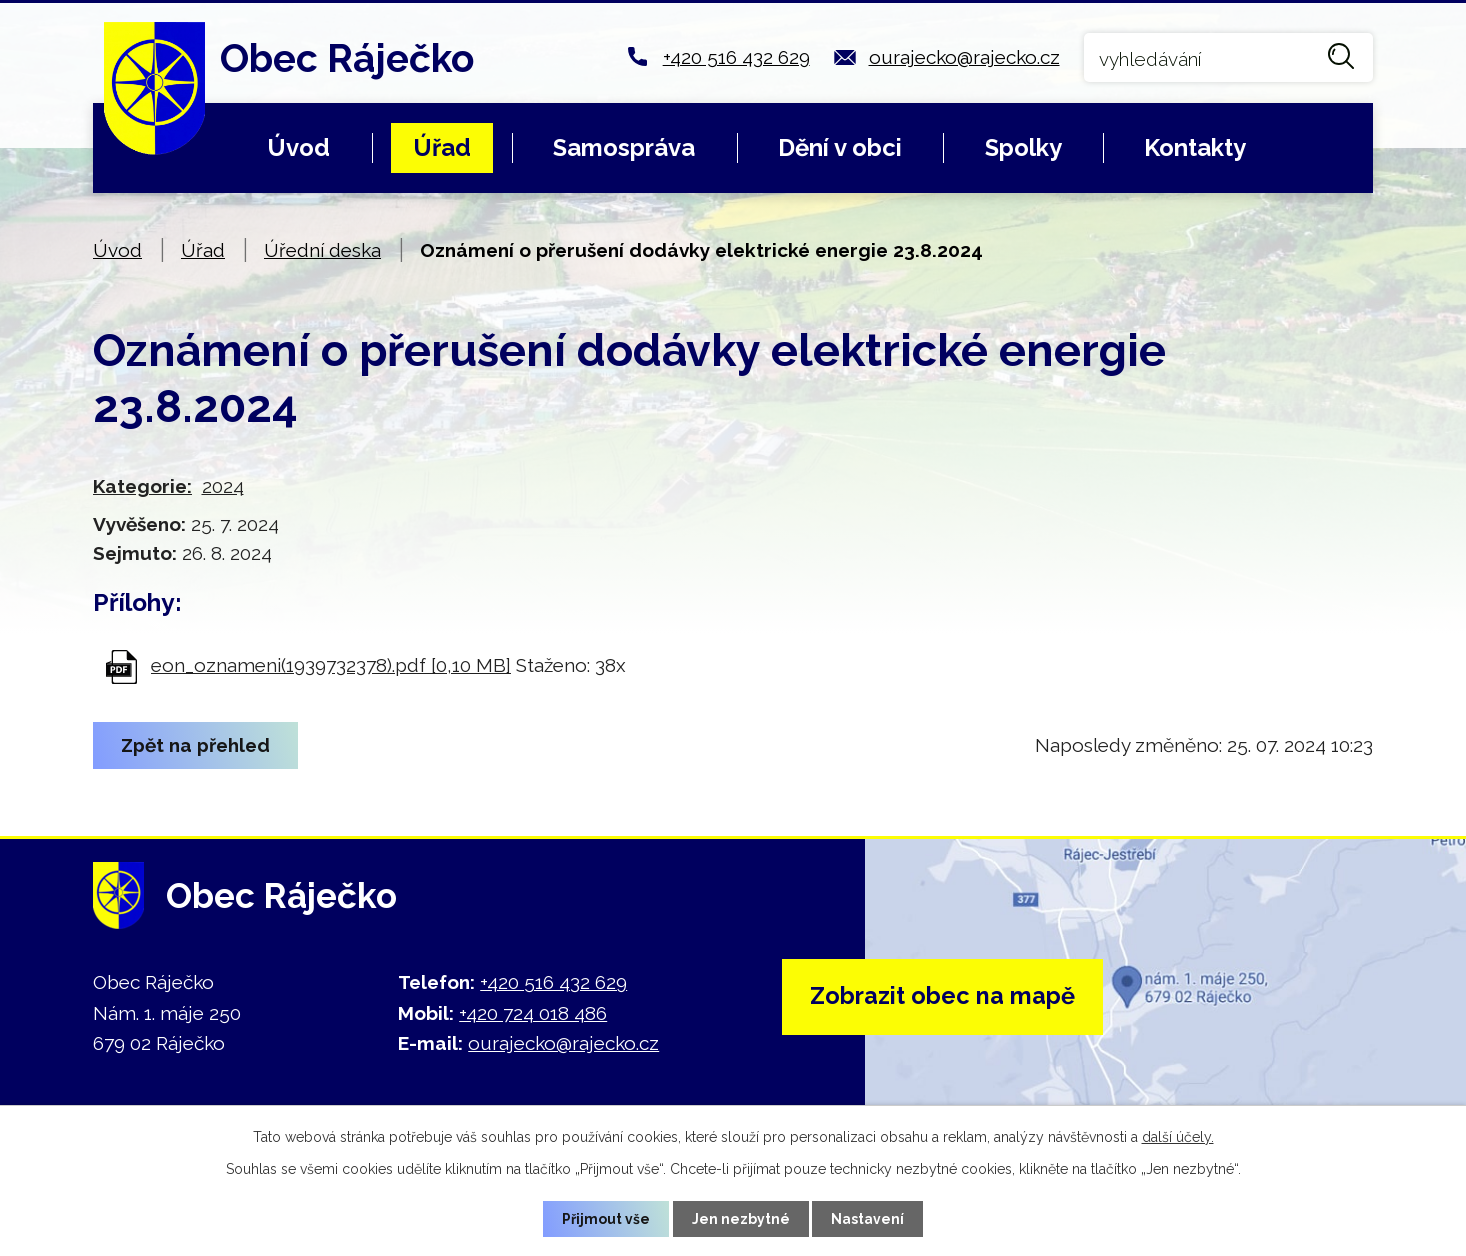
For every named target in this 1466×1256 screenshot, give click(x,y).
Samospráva (624, 147)
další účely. (1178, 1137)
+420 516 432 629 (736, 57)
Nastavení (868, 1218)
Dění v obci (840, 147)
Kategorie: (142, 486)
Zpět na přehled (196, 745)
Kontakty (1195, 147)
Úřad (442, 147)
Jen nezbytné (741, 1218)
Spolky (1023, 147)
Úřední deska (322, 250)
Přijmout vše (606, 1218)
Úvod (298, 147)
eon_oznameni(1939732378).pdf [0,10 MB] (331, 665)
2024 (223, 486)
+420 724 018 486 (533, 1013)
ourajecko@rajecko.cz (964, 57)
